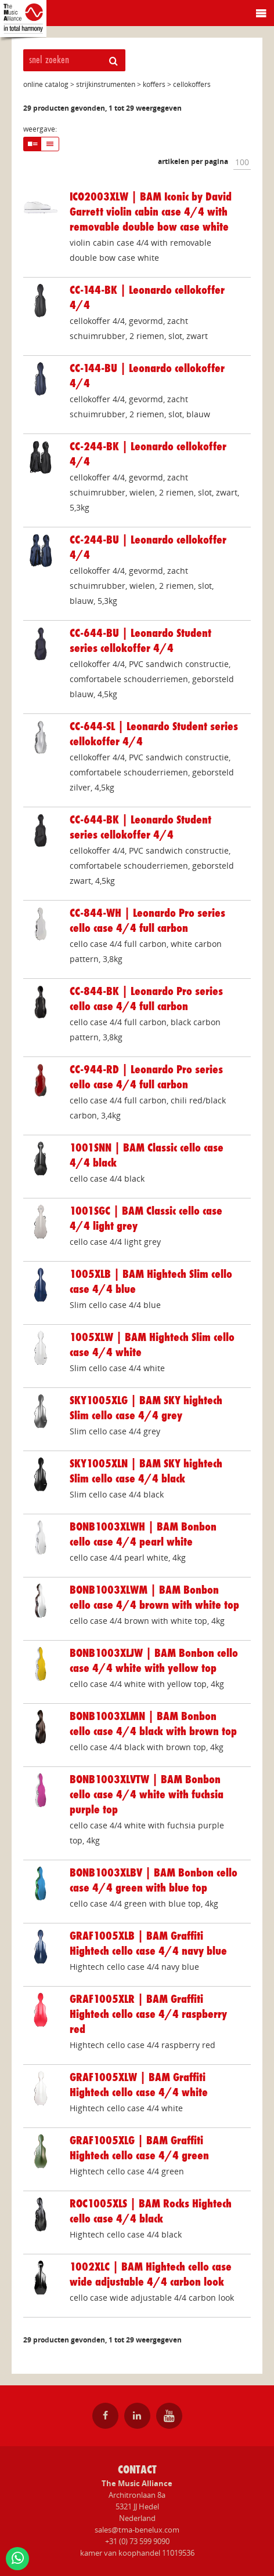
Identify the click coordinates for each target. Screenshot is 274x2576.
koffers (154, 84)
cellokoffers (192, 84)
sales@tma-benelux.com (137, 2529)
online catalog (45, 84)
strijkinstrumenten (105, 84)
